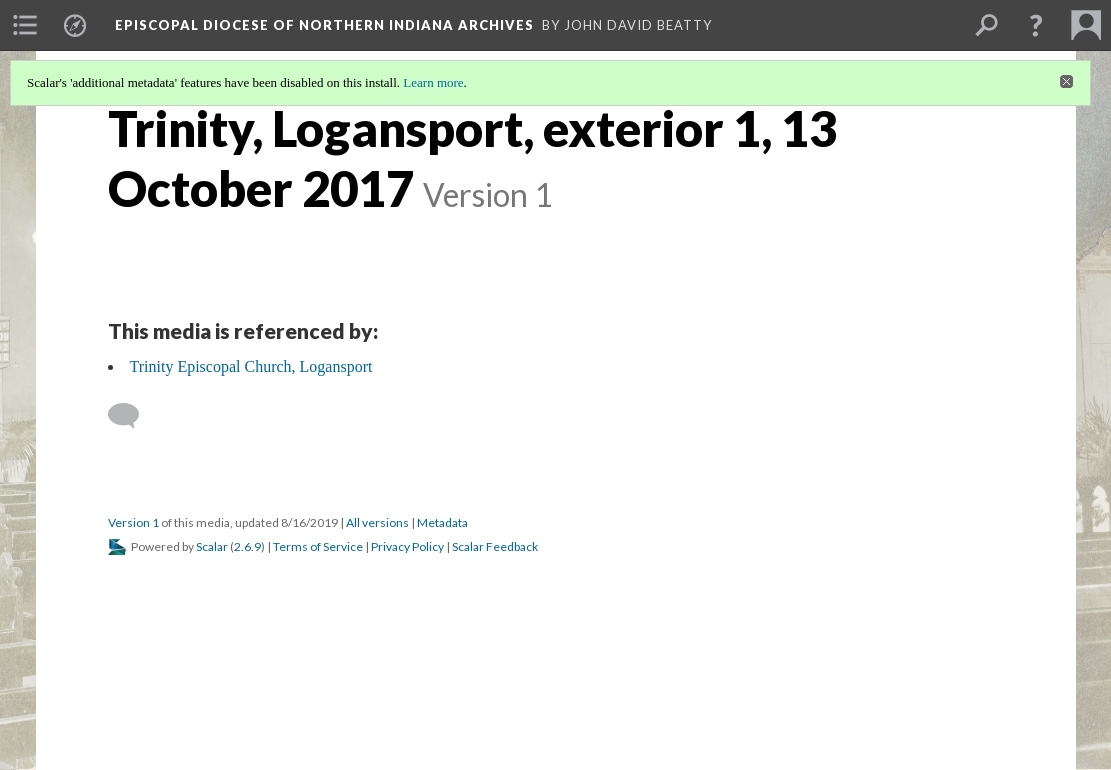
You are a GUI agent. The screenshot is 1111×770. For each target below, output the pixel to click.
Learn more (433, 82)
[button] (1036, 25)
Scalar (212, 546)
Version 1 (133, 522)
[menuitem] (25, 25)
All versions (377, 522)
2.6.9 (247, 546)
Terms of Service (318, 546)
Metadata (442, 522)
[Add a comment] (132, 416)
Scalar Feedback (495, 546)
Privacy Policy (407, 546)
